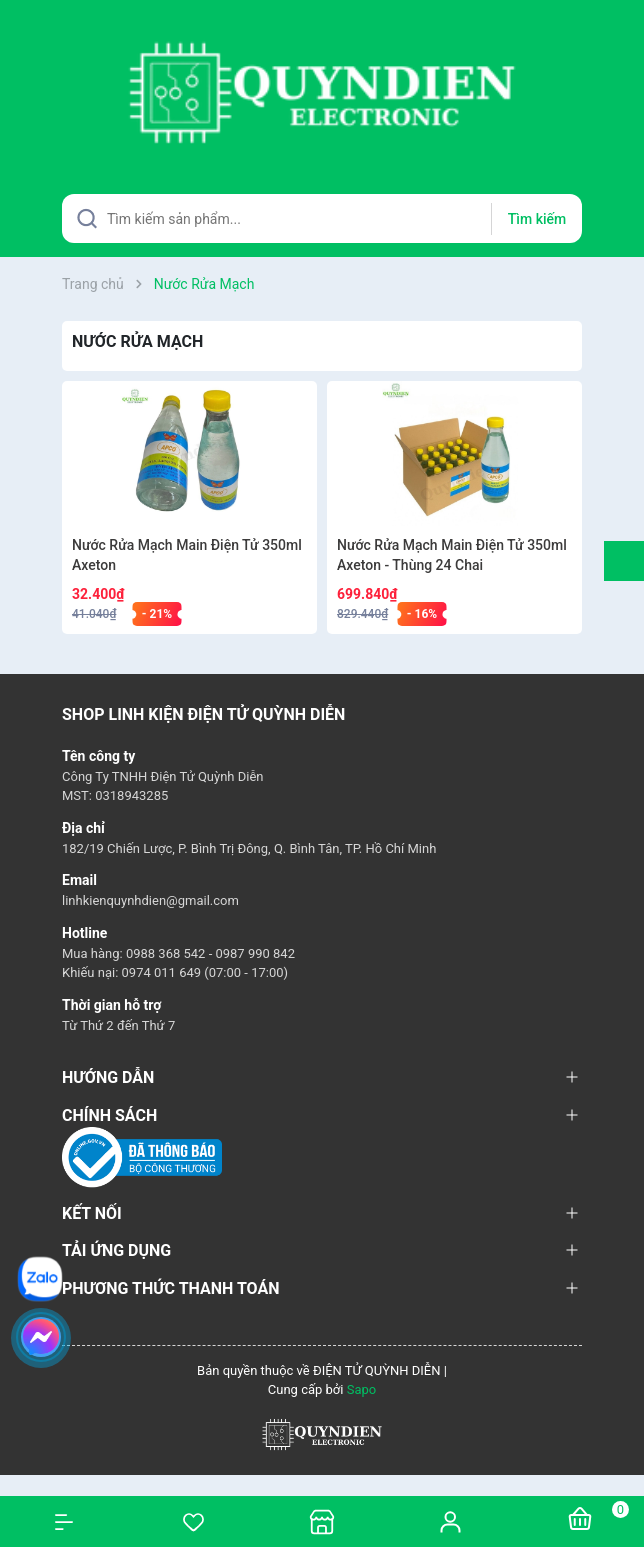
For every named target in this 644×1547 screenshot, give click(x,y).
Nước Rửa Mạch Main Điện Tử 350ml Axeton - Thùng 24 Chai (452, 555)
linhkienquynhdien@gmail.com (150, 900)
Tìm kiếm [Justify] (537, 219)
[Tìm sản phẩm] (322, 218)
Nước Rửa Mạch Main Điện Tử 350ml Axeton (187, 555)
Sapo (362, 1389)
